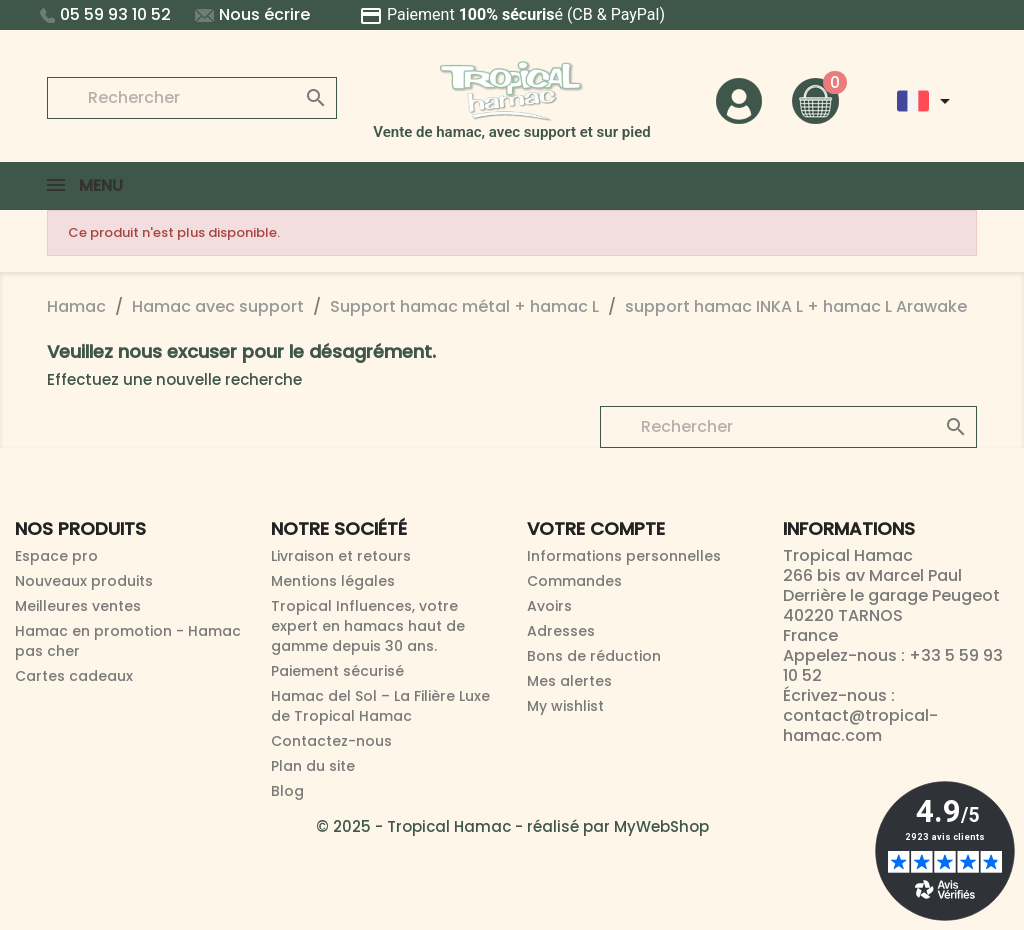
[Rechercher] (192, 98)
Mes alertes (569, 681)
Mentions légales (333, 581)
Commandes (574, 581)
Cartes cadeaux (74, 676)
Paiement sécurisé (337, 671)
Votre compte (596, 528)
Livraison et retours (341, 556)
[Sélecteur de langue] (927, 101)
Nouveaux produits (84, 581)
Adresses (561, 631)
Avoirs (549, 606)
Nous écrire (252, 14)
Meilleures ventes (78, 606)
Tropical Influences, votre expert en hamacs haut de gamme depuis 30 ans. (368, 626)
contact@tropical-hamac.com (860, 725)
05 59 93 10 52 (105, 14)
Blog (287, 791)
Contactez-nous (331, 741)
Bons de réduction (594, 656)
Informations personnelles (624, 556)
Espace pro (56, 556)
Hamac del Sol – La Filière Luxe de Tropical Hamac (380, 706)
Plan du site (313, 766)
